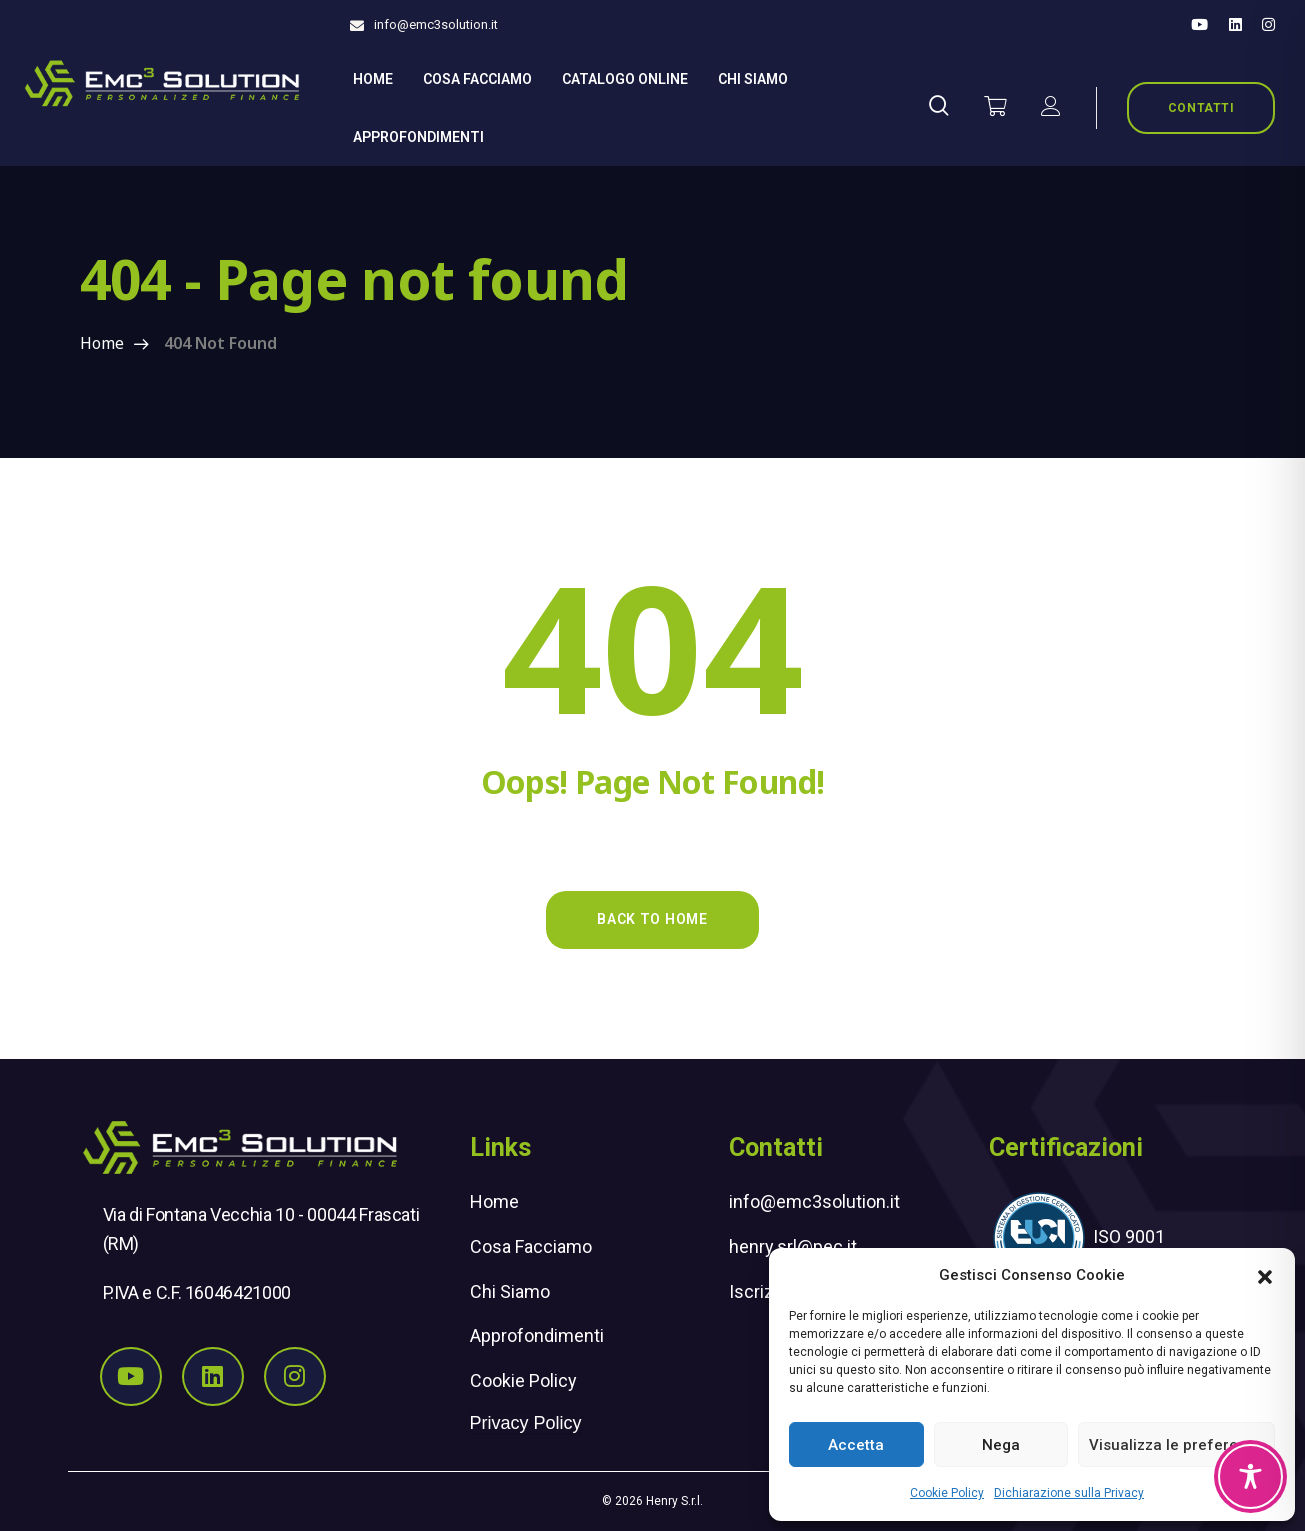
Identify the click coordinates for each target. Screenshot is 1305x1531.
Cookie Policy (947, 1493)
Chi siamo (753, 79)
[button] (1265, 1275)
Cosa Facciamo (477, 79)
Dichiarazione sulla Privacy (1069, 1493)
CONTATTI (1201, 108)
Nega (1001, 1445)
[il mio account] (1051, 108)
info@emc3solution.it (436, 24)
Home (373, 79)
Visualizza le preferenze (1176, 1445)
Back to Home (652, 919)
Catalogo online (625, 79)
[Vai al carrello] (995, 108)
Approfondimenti (418, 137)
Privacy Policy (526, 1423)
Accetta (856, 1445)
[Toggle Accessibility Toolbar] (1250, 1476)
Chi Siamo (510, 1291)
